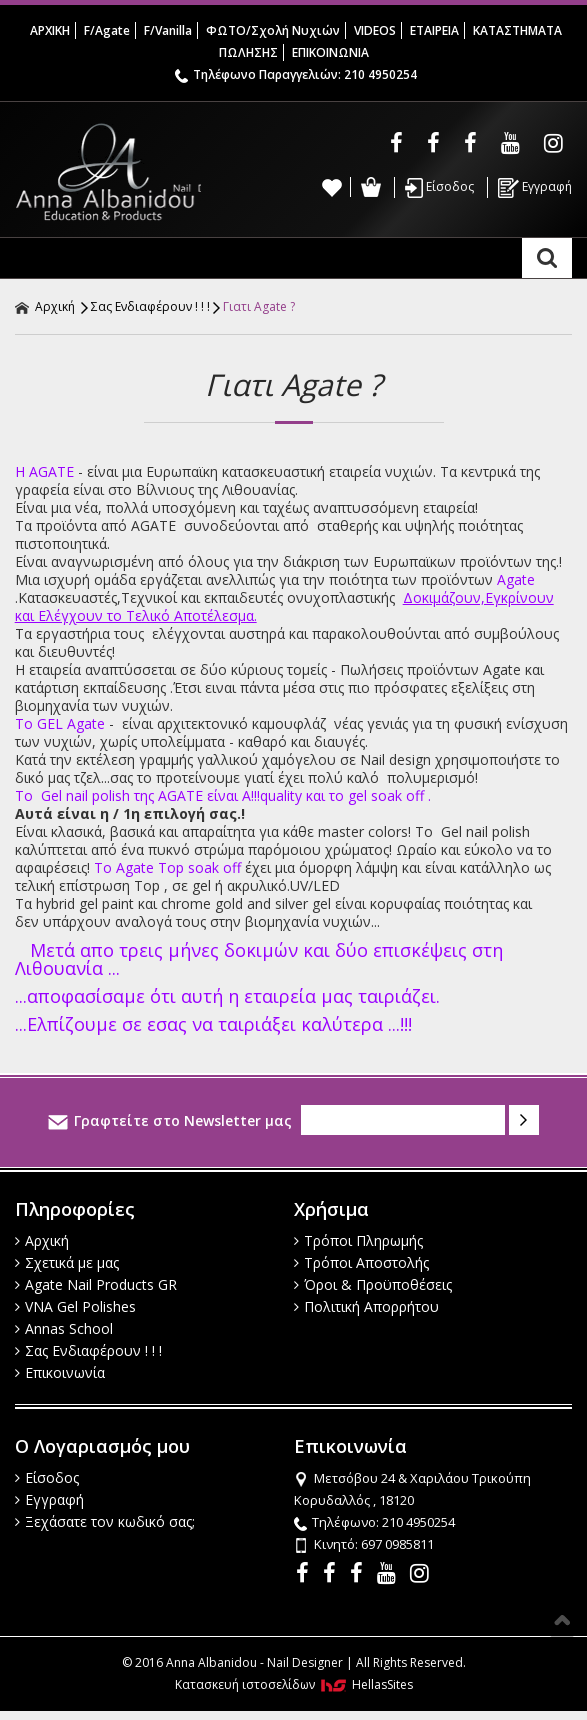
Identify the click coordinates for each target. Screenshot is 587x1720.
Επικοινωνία (60, 1372)
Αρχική (45, 306)
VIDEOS (375, 30)
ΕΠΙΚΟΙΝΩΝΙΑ (330, 52)
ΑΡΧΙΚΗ (50, 30)
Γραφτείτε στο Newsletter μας (170, 1120)
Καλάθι (370, 187)
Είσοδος (439, 188)
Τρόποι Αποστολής (361, 1262)
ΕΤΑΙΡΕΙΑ (434, 30)
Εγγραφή (535, 188)
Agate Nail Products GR (96, 1284)
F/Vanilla (168, 30)
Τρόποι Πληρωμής (358, 1240)
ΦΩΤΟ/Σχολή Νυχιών (273, 30)
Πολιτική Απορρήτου (366, 1306)
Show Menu (35, 258)
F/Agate (107, 30)
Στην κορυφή (562, 1620)
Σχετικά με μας (67, 1262)
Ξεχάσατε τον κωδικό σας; (105, 1521)
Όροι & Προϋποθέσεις (373, 1284)
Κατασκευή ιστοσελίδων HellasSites (294, 1684)
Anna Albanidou (108, 172)
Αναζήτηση (547, 258)
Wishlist (332, 187)
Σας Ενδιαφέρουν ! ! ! (150, 306)
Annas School (64, 1328)
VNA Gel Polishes (75, 1306)
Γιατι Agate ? (259, 306)
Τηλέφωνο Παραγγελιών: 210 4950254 (296, 74)
